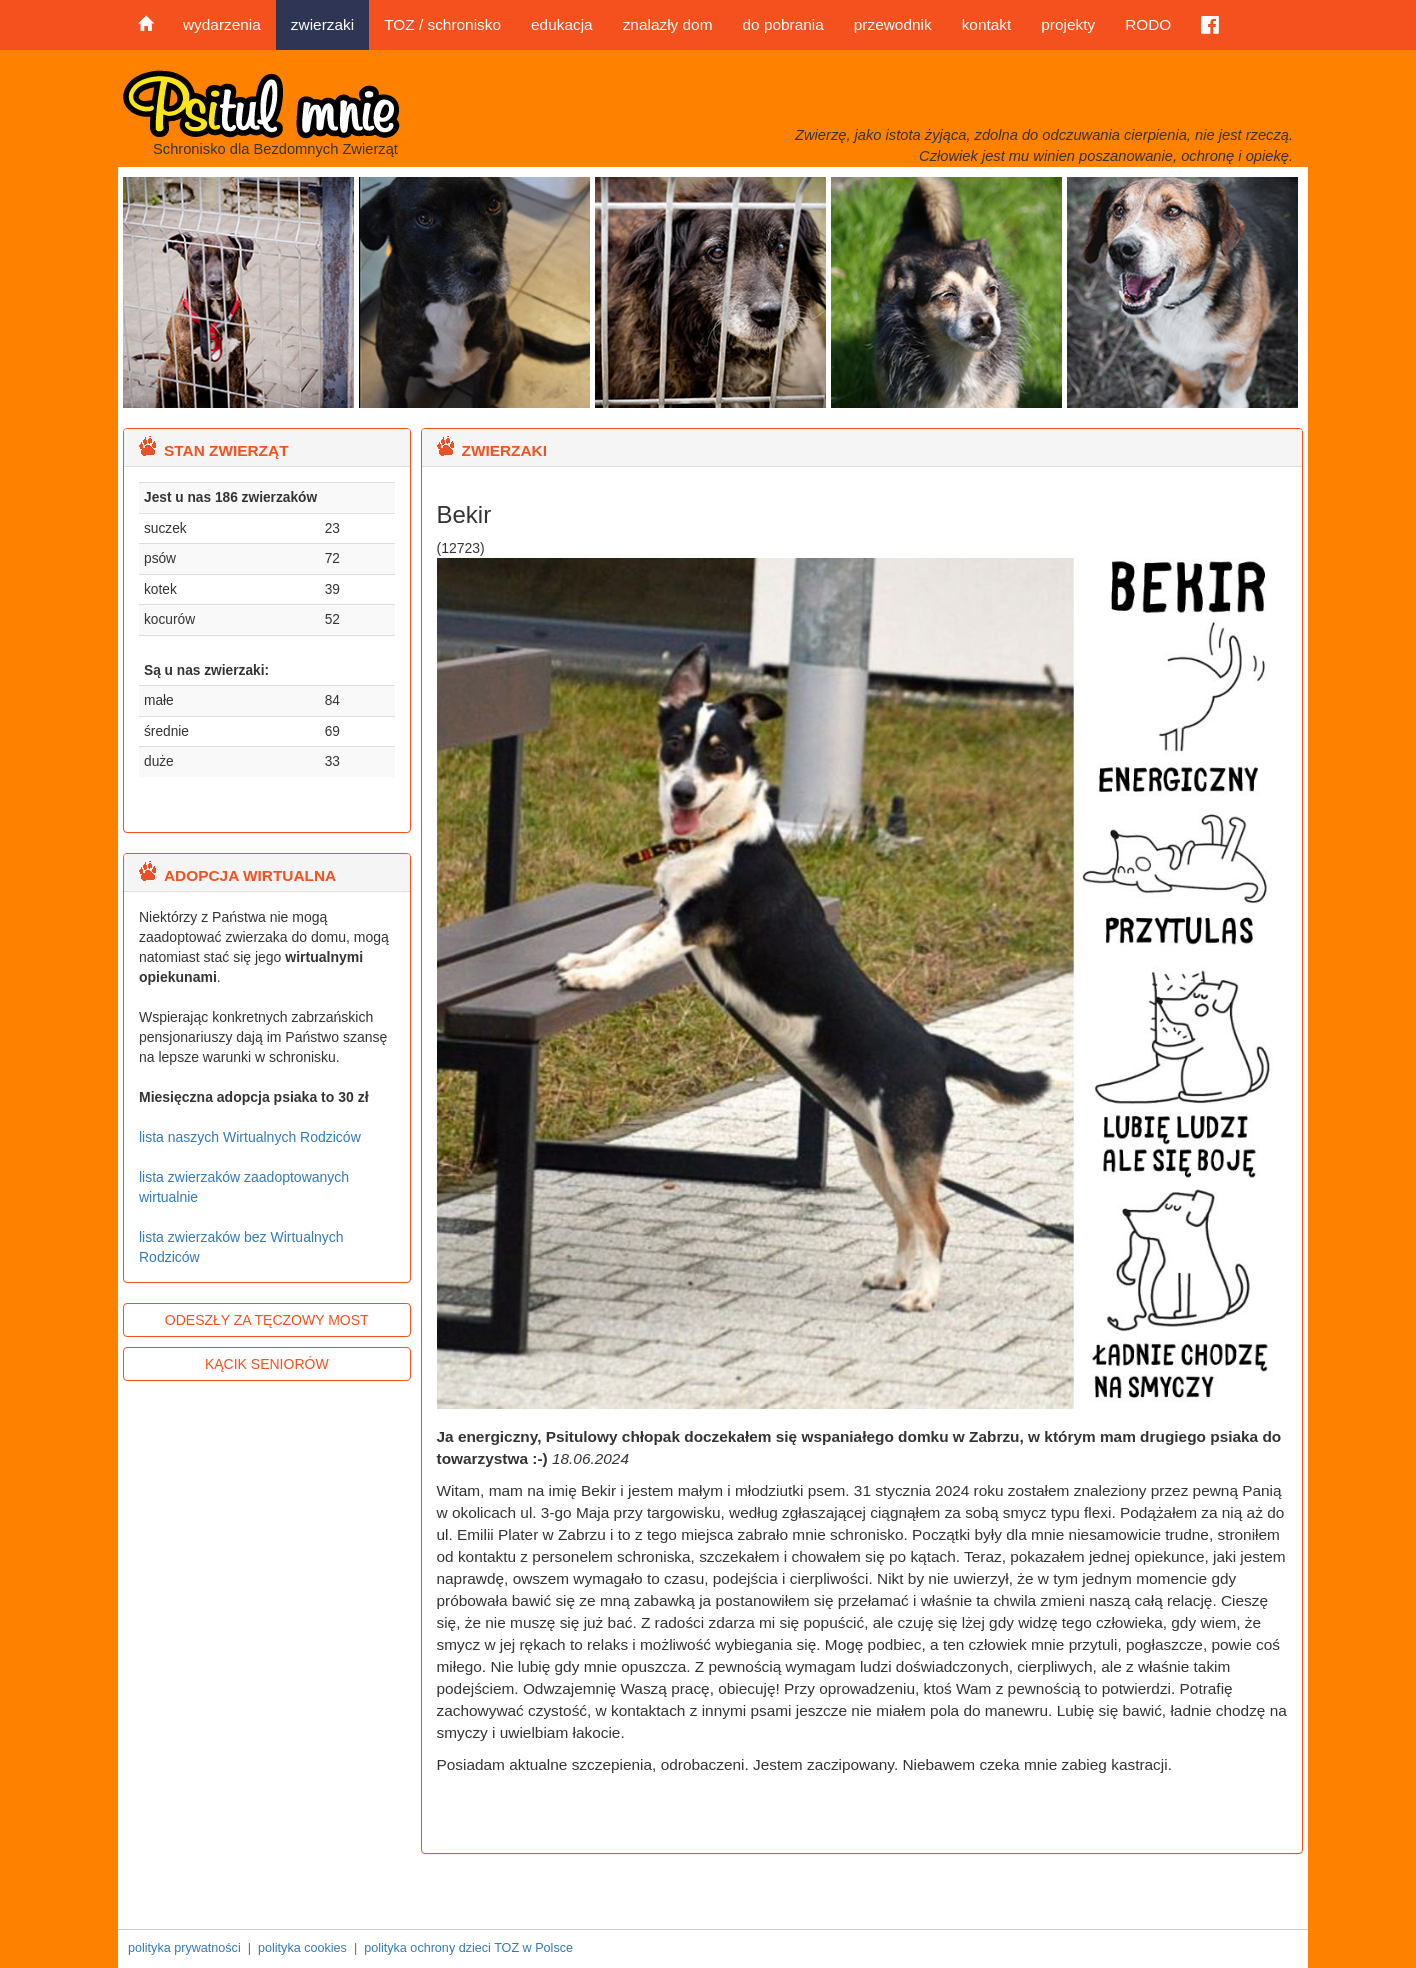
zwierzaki (322, 24)
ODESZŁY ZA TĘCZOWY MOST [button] (267, 1320)
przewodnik (893, 24)
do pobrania (782, 24)
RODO (1148, 24)
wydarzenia (222, 24)
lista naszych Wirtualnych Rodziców (250, 1137)
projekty (1068, 24)
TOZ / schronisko (442, 24)
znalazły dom (668, 24)
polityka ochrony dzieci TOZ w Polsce (468, 1948)
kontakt (987, 24)
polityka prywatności (184, 1948)
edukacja (562, 24)
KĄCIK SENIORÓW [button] (267, 1364)
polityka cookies (302, 1948)
